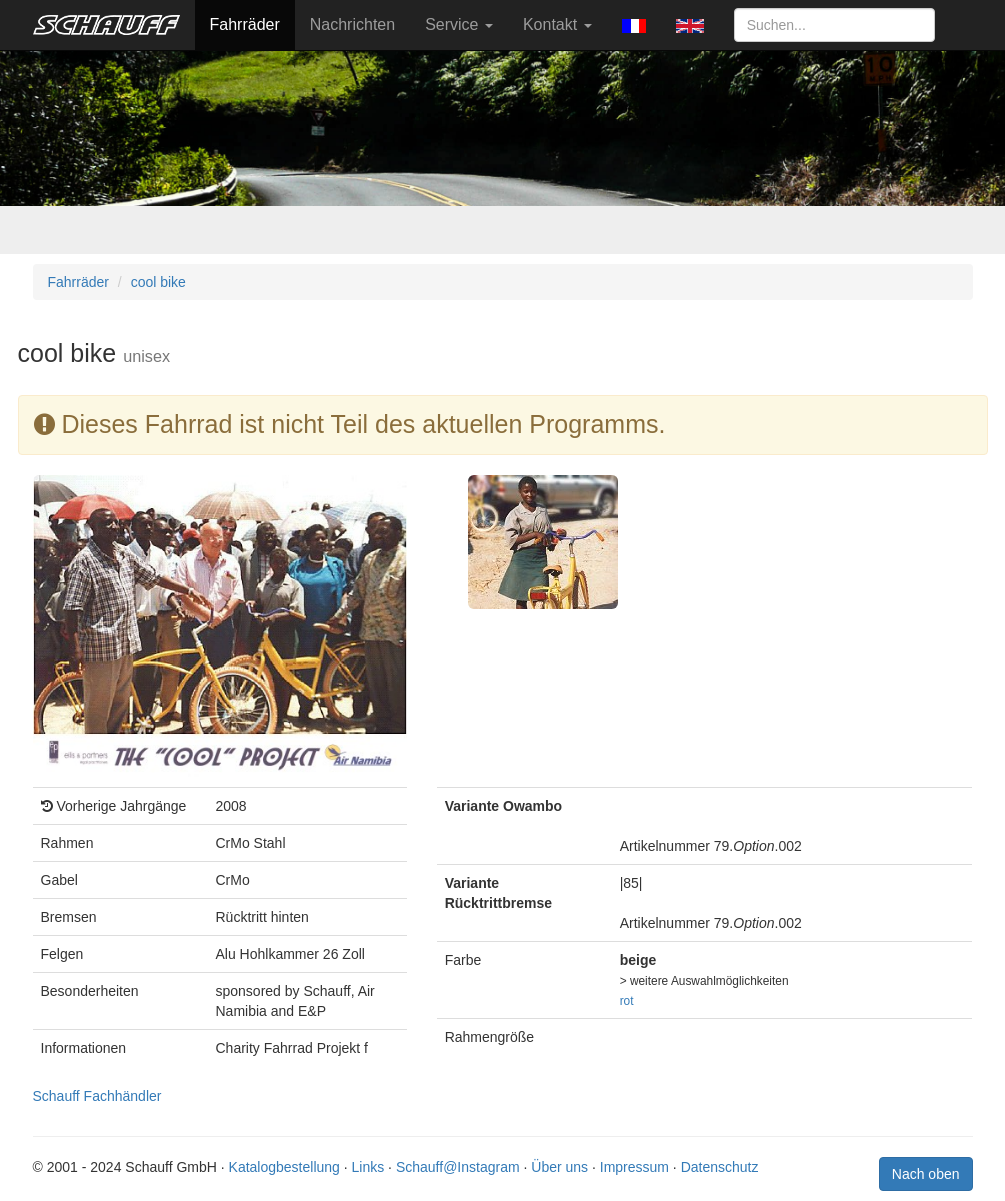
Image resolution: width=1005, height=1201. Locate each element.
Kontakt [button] (557, 24)
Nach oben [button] (926, 1174)
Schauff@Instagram (458, 1167)
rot (627, 1001)
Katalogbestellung (284, 1167)
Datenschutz (720, 1167)
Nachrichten (352, 24)
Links (368, 1167)
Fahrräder (245, 24)
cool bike (158, 282)
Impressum (634, 1167)
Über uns (559, 1167)
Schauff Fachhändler (97, 1096)
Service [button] (459, 24)
